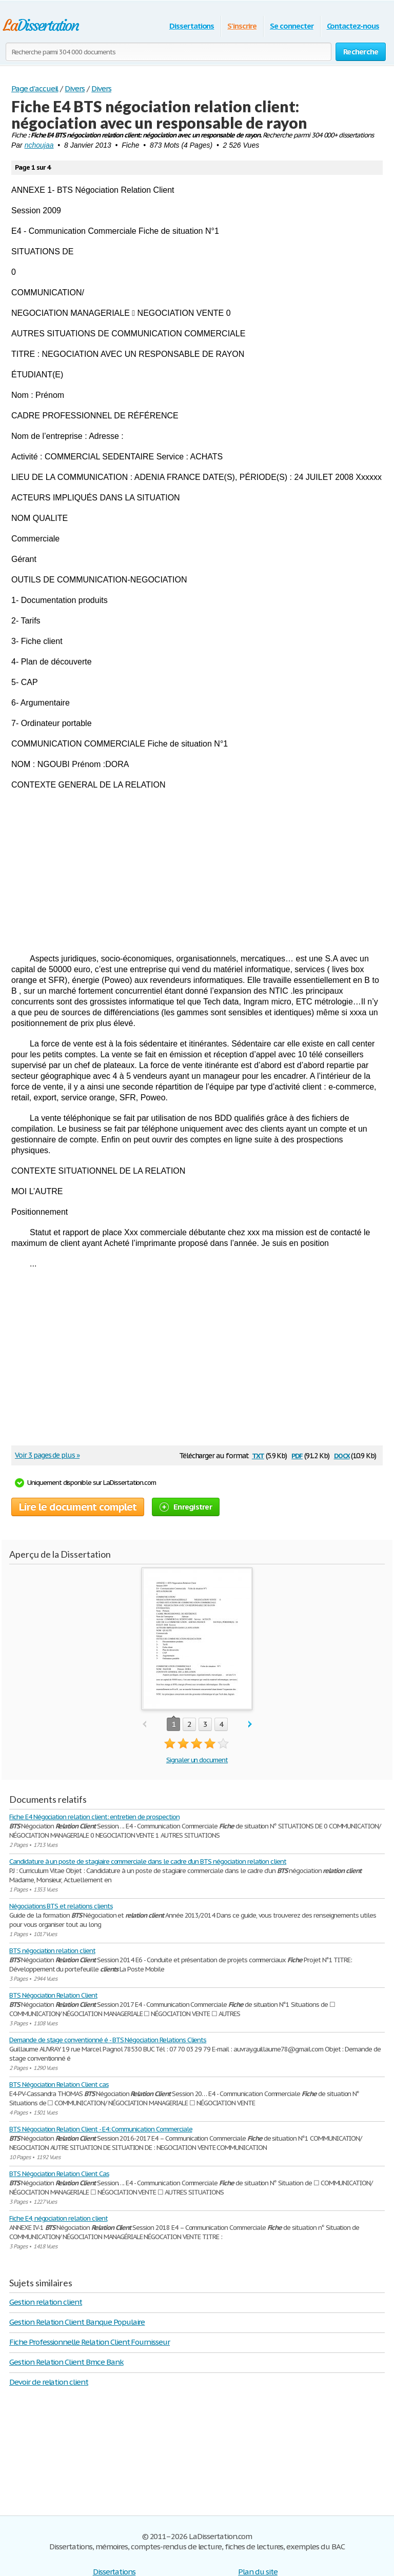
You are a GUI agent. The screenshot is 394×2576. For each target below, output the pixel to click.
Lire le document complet (77, 1507)
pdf (297, 1455)
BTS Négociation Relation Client (53, 1995)
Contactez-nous (353, 26)
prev (144, 1724)
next (250, 1724)
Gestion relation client (45, 2302)
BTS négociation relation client (52, 1950)
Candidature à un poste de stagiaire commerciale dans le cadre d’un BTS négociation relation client (147, 1861)
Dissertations (191, 26)
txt (258, 1455)
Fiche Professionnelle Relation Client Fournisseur (89, 2342)
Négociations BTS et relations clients (61, 1906)
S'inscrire (242, 26)
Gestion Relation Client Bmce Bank (66, 2362)
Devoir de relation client (48, 2382)
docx (342, 1455)
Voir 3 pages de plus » (47, 1455)
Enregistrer (186, 1507)
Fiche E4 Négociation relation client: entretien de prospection (94, 1817)
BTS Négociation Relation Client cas (59, 2084)
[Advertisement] (197, 871)
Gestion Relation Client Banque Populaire (77, 2322)
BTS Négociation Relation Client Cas (59, 2173)
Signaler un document (197, 1760)
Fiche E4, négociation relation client (58, 2218)
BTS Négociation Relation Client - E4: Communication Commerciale (100, 2129)
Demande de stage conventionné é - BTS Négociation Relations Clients (107, 2040)
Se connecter (291, 26)
